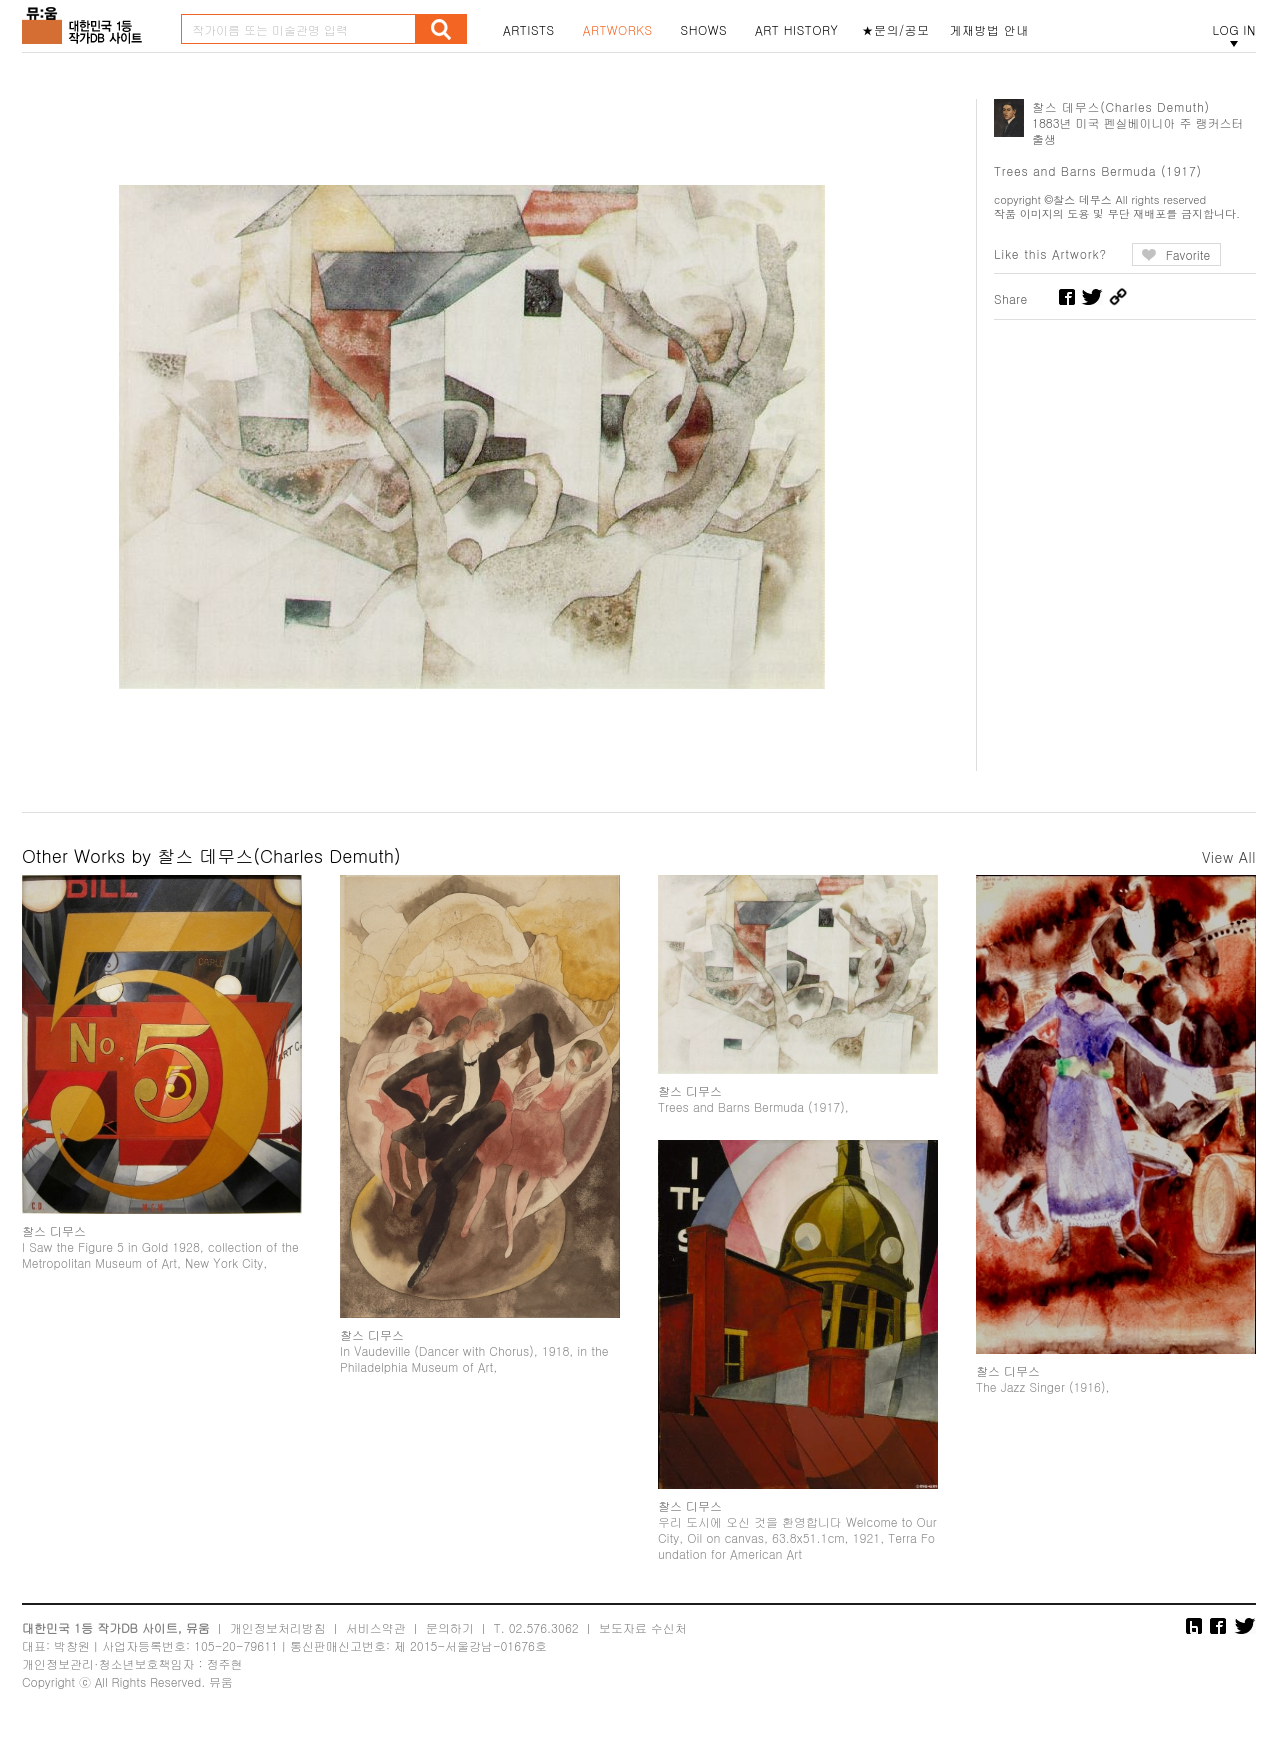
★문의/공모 (896, 30)
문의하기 (450, 1635)
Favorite (1188, 254)
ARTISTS (529, 30)
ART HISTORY (797, 30)
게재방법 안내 (990, 30)
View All (1229, 857)
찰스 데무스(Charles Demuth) (1121, 106)
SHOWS (704, 30)
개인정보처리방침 (278, 1635)
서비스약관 (376, 1635)
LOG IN (1234, 30)
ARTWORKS (618, 30)
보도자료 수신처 (643, 1635)
